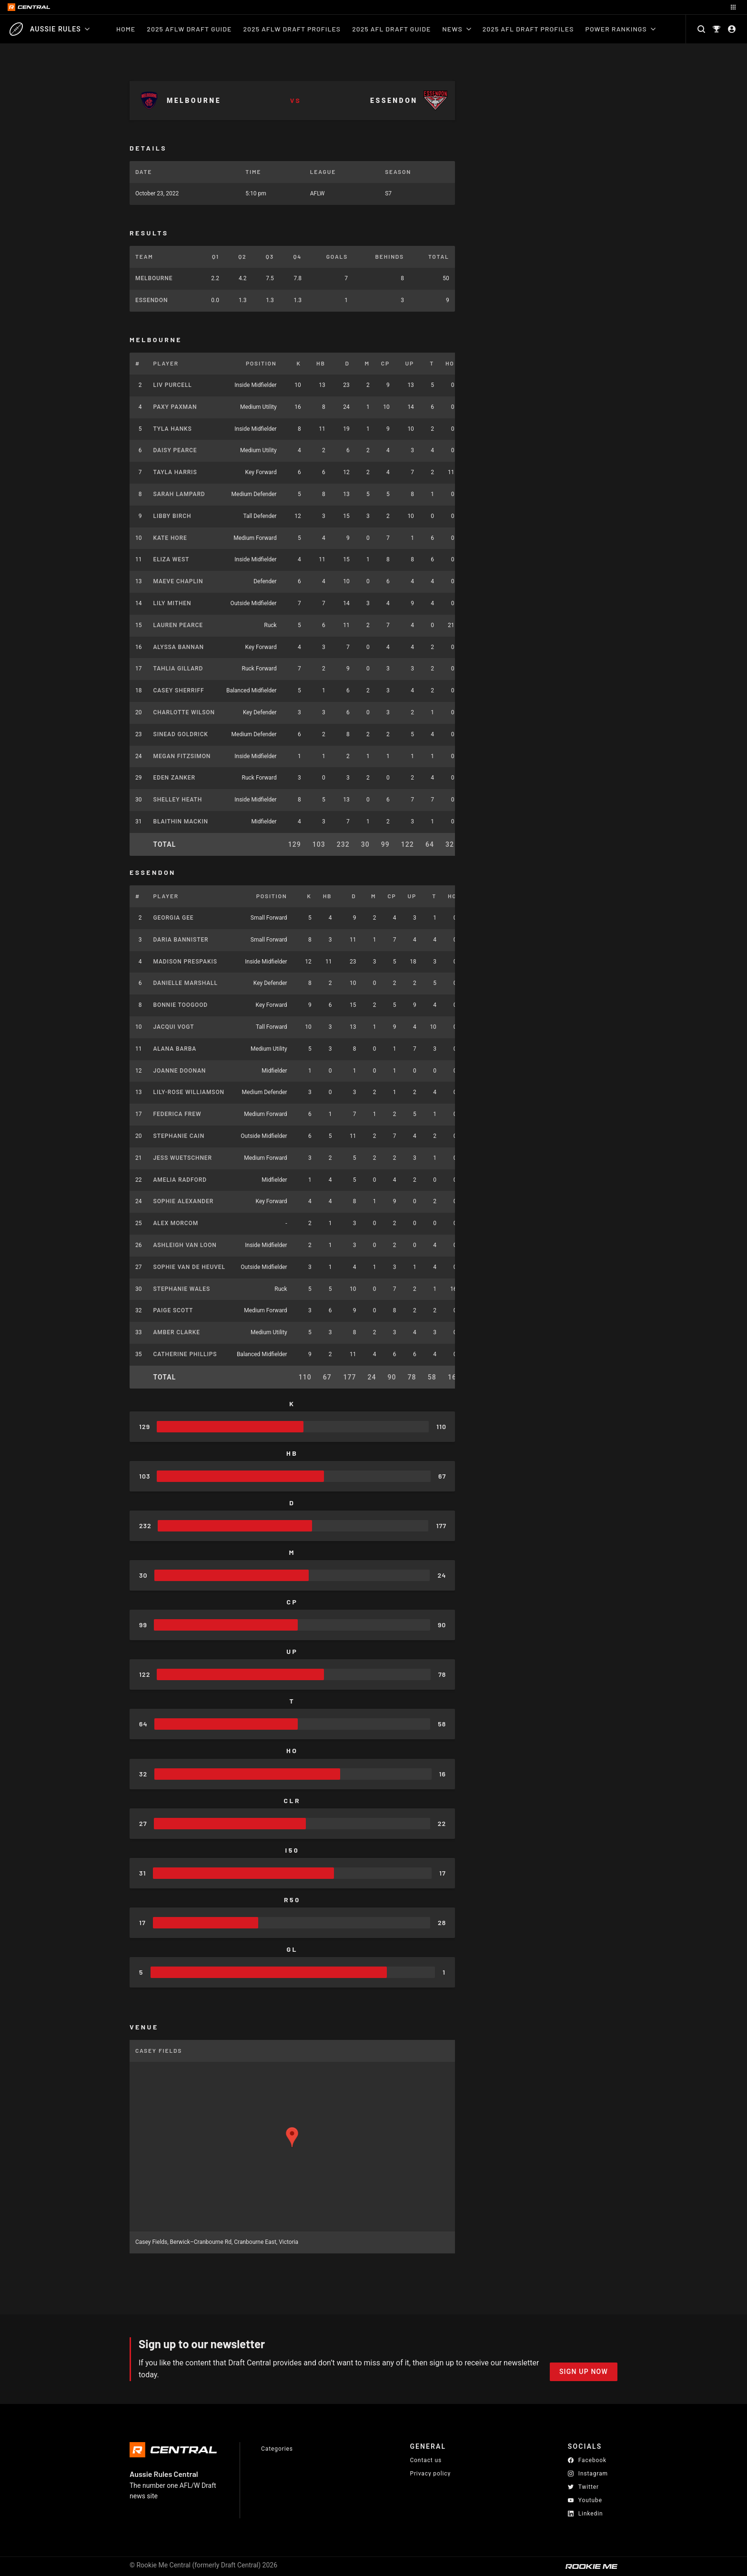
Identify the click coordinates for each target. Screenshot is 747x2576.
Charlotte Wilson (184, 712)
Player (166, 363)
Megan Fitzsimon (182, 756)
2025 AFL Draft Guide (391, 29)
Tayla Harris (175, 472)
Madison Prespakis (185, 961)
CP (385, 363)
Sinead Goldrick (180, 734)
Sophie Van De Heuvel (189, 1267)
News (456, 29)
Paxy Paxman (175, 407)
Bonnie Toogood (180, 1005)
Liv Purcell (172, 385)
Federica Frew (177, 1114)
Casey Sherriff (178, 690)
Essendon (151, 300)
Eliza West (171, 559)
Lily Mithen (172, 603)
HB (320, 363)
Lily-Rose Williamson (189, 1092)
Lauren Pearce (178, 625)
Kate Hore (170, 538)
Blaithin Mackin (180, 821)
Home (125, 29)
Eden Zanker (174, 777)
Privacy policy (430, 2473)
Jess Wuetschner (182, 1158)
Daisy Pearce (175, 450)
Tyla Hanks (172, 429)
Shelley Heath (177, 799)
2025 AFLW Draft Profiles (292, 29)
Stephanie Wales (182, 1289)
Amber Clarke (176, 1332)
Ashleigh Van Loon (185, 1245)
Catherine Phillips (185, 1354)
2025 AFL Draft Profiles (528, 29)
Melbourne (153, 278)
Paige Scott (173, 1310)
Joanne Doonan (179, 1070)
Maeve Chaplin (178, 581)
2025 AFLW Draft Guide (189, 29)
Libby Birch (172, 516)
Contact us (426, 2460)
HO (449, 363)
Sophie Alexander (183, 1201)
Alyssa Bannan (178, 647)
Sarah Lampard (179, 494)
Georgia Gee (173, 917)
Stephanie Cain (179, 1136)
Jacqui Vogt (173, 1027)
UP (409, 363)
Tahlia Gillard (178, 668)
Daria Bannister (181, 939)
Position (261, 363)
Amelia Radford (180, 1179)
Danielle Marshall (185, 983)
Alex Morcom (176, 1223)
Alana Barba (175, 1048)
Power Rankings (620, 29)
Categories (277, 2448)
